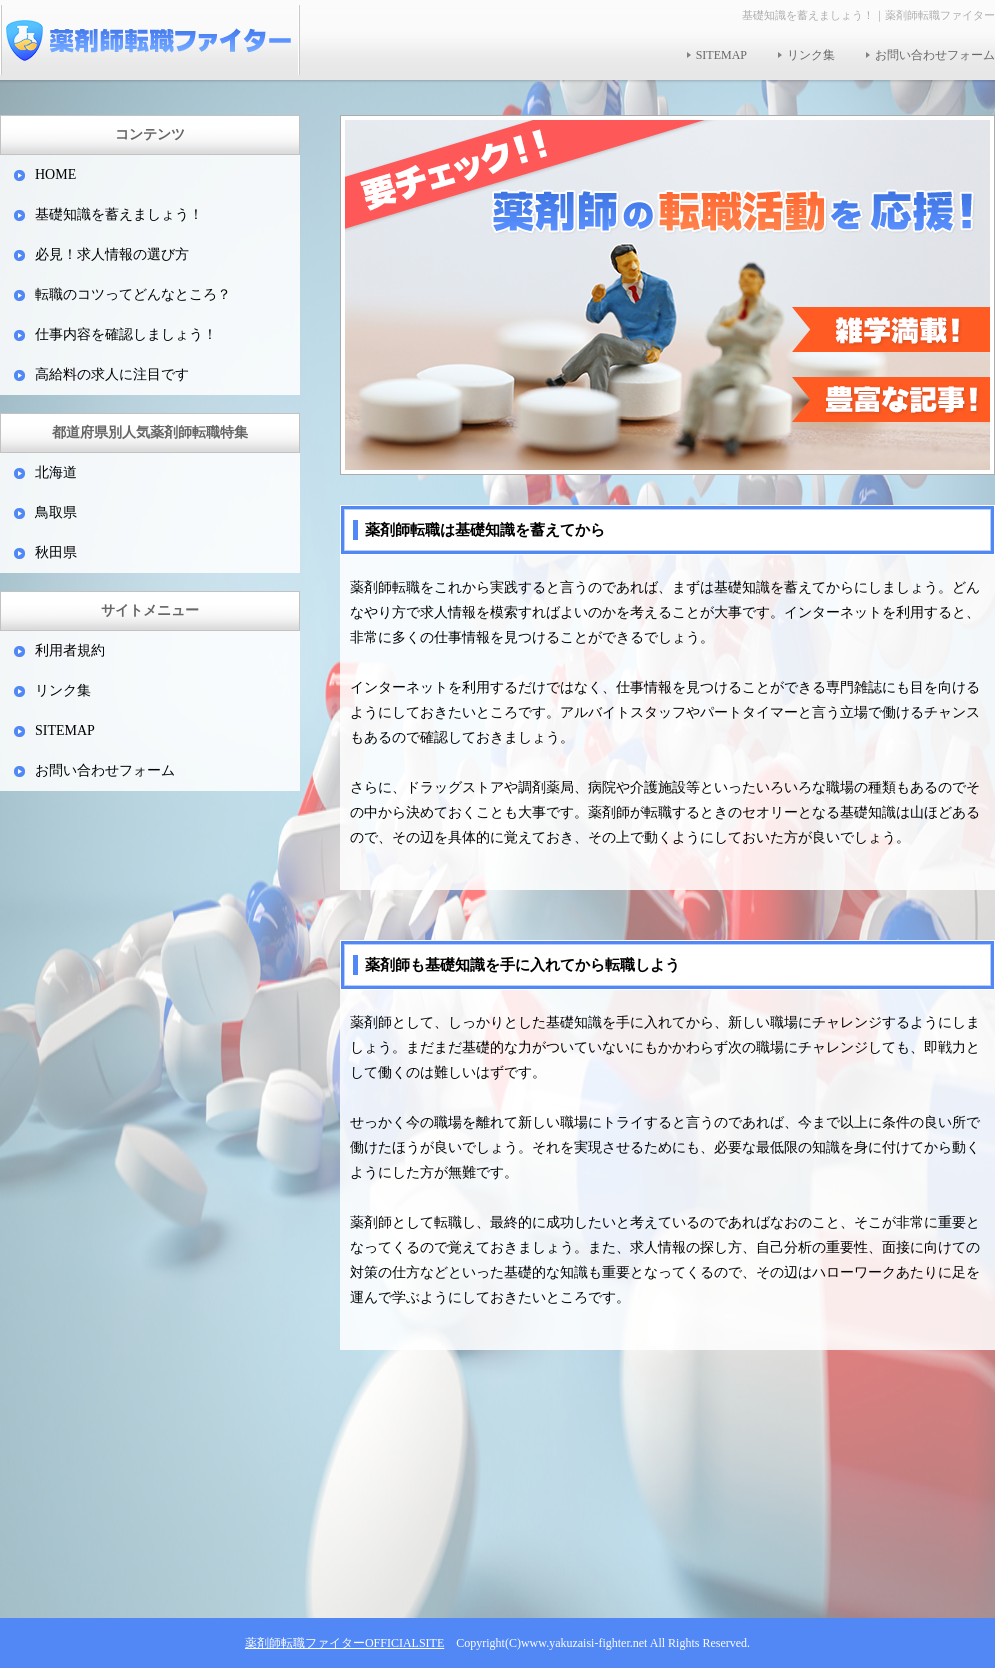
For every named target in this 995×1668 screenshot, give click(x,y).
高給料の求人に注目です (112, 374)
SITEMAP (721, 55)
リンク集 (811, 55)
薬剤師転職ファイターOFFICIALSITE (344, 1643)
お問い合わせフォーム (935, 55)
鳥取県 (56, 512)
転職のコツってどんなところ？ (133, 294)
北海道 (56, 472)
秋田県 (56, 552)
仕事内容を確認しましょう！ (126, 334)
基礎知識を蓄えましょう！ (119, 214)
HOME (55, 174)
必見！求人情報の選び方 (112, 254)
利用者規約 (70, 650)
